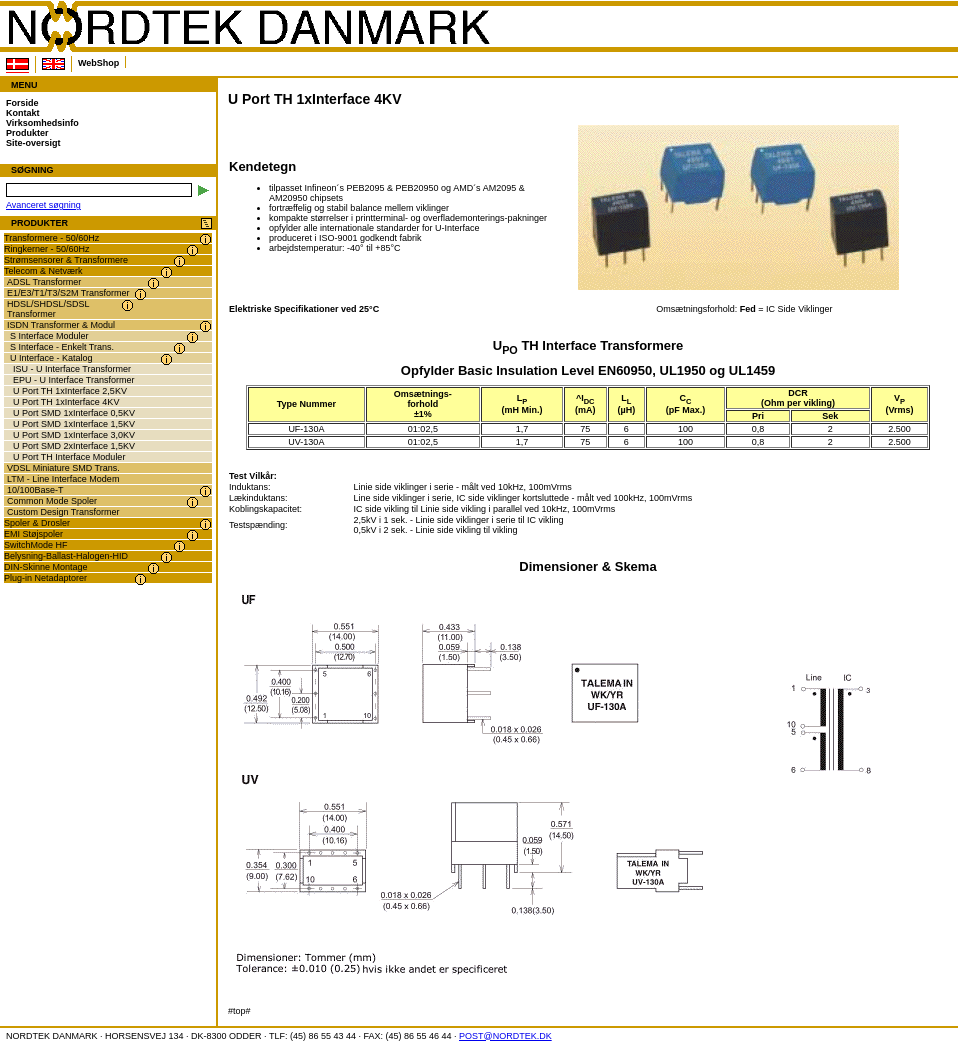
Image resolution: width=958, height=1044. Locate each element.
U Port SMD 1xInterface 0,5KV (74, 413)
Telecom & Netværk (43, 271)
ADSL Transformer (44, 282)
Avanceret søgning (43, 205)
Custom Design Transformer (63, 512)
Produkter (27, 133)
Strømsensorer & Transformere (66, 260)
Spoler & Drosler (37, 523)
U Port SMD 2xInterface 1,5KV (74, 446)
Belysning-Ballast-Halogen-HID (66, 556)
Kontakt (23, 113)
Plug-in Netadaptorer (45, 578)
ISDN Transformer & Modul (61, 325)
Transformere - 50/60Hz (51, 238)
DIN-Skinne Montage (46, 567)
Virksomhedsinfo (42, 123)
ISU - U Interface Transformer (72, 369)
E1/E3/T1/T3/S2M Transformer (68, 293)
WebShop (98, 63)
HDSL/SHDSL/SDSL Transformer (48, 309)
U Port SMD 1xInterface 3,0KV (74, 435)
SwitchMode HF (36, 545)
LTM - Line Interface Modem (63, 479)
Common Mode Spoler (52, 501)
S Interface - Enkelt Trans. (62, 347)
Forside (22, 103)
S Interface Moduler (49, 336)
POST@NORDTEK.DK (505, 1036)
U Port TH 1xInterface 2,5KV (70, 391)
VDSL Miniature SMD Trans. (63, 468)
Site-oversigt (33, 143)
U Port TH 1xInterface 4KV (66, 402)
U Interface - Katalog (51, 358)
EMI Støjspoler (33, 534)
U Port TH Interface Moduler (69, 457)
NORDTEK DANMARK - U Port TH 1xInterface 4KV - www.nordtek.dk (248, 27)
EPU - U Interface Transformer (74, 380)
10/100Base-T (35, 490)
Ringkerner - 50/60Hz (47, 249)
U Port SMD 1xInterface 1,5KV (74, 424)
